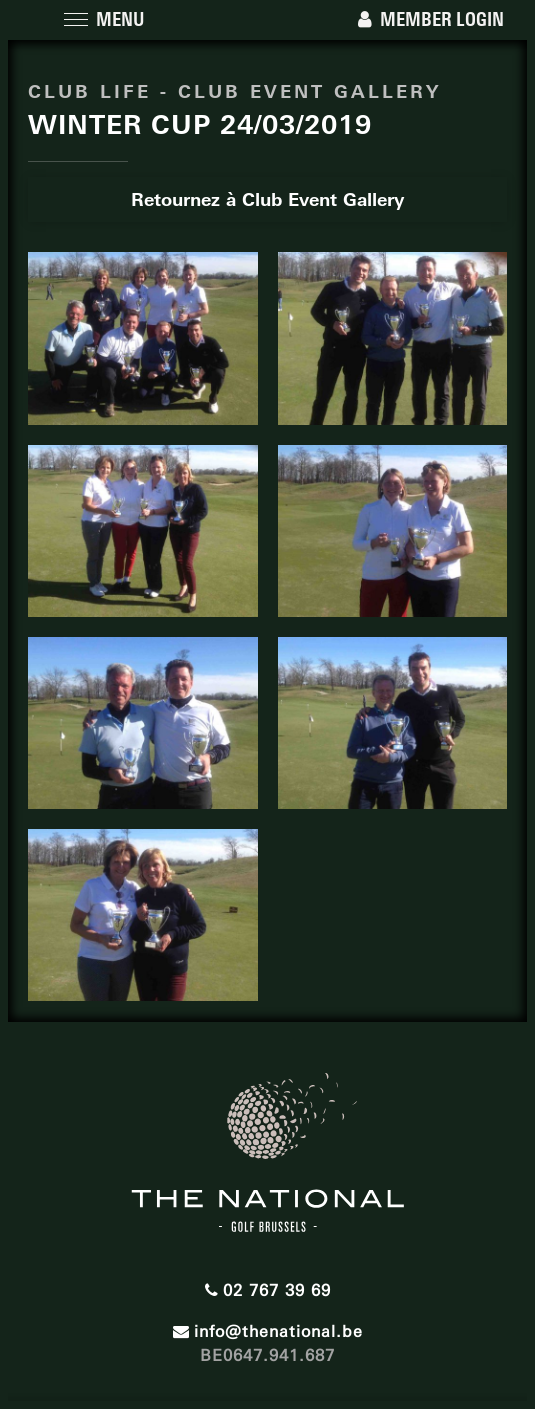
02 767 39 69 (268, 1286)
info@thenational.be (268, 1327)
